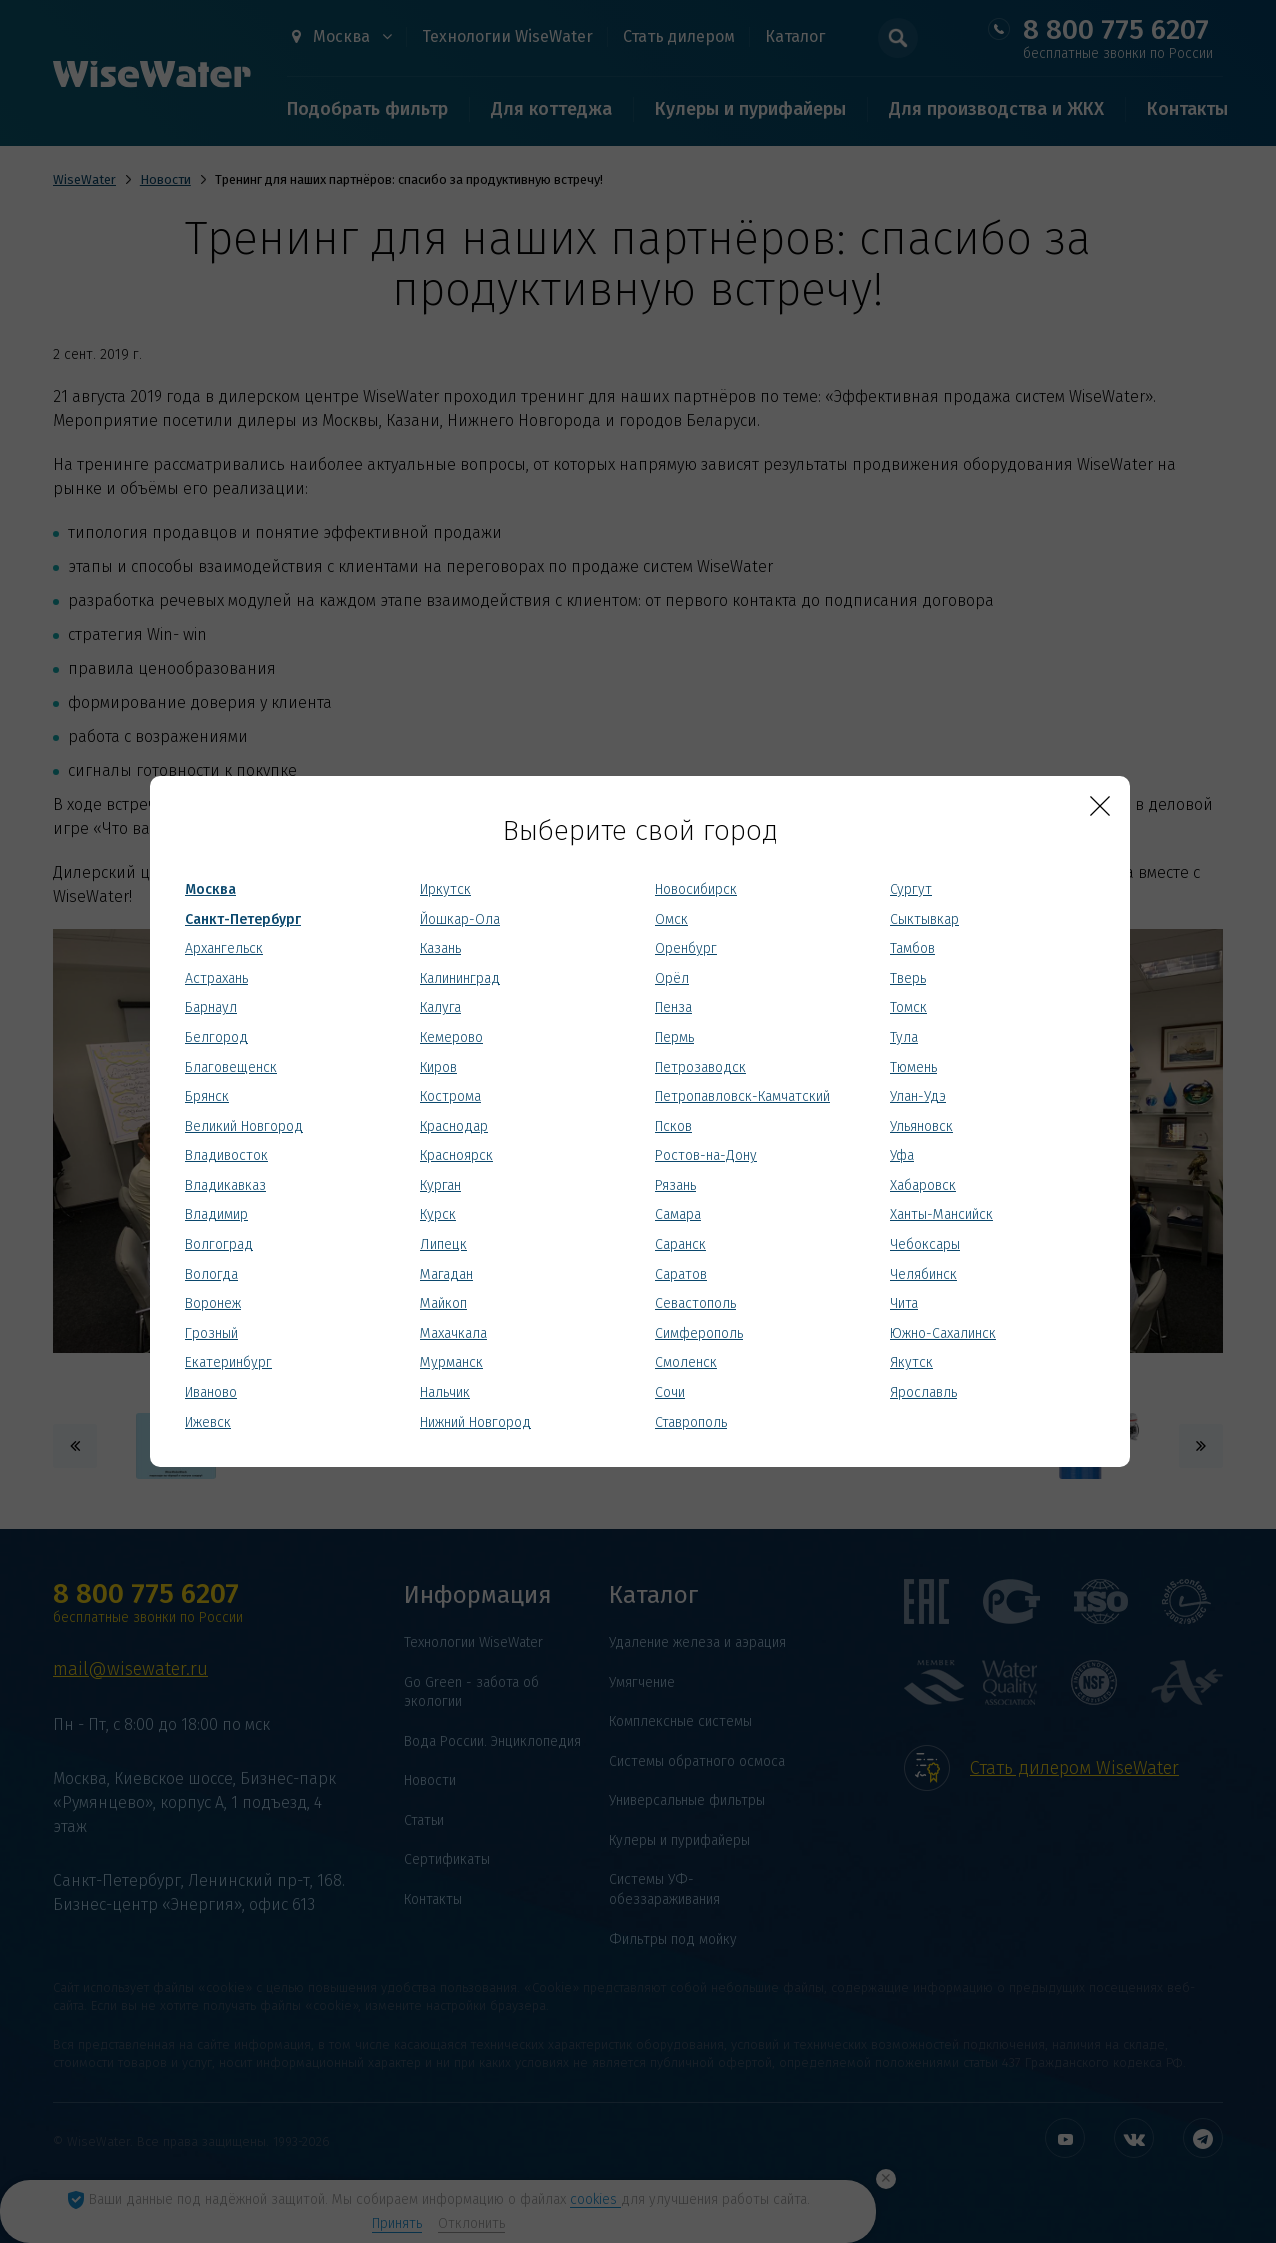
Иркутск (445, 889)
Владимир (216, 1214)
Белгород (216, 1037)
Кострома (450, 1096)
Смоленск (686, 1362)
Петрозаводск (700, 1067)
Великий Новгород (244, 1126)
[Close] (1100, 806)
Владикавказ (225, 1185)
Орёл (672, 978)
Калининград (460, 978)
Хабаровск (923, 1185)
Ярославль (923, 1392)
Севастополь (695, 1303)
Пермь (674, 1037)
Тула (904, 1037)
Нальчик (445, 1392)
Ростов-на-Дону (706, 1155)
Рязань (675, 1185)
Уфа (902, 1155)
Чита (904, 1303)
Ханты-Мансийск (941, 1214)
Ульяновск (921, 1126)
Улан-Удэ (918, 1096)
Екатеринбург (228, 1362)
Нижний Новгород (475, 1422)
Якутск (911, 1362)
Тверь (908, 978)
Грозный (211, 1333)
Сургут (911, 889)
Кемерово (451, 1037)
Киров (438, 1067)
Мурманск (451, 1362)
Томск (908, 1007)
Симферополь (699, 1333)
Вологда (211, 1274)
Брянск (207, 1096)
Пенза (673, 1007)
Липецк (443, 1244)
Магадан (446, 1274)
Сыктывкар (924, 919)
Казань (440, 948)
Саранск (680, 1244)
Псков (673, 1126)
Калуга (440, 1007)
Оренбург (686, 948)
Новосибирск (696, 889)
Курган (440, 1185)
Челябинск (923, 1274)
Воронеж (213, 1303)
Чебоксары (925, 1244)
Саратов (681, 1274)
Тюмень (913, 1067)
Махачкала (453, 1333)
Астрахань (216, 978)
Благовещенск (231, 1067)
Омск (671, 919)
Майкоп (443, 1303)
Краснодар (454, 1126)
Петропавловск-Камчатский (742, 1096)
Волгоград (219, 1244)
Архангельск (224, 948)
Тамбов (912, 948)
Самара (678, 1214)
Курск (438, 1214)
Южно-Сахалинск (943, 1333)
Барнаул (211, 1007)
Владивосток (226, 1155)
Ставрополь (691, 1422)
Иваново (211, 1392)
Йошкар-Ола (460, 919)
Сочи (670, 1392)
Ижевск (208, 1422)
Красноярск (456, 1155)
